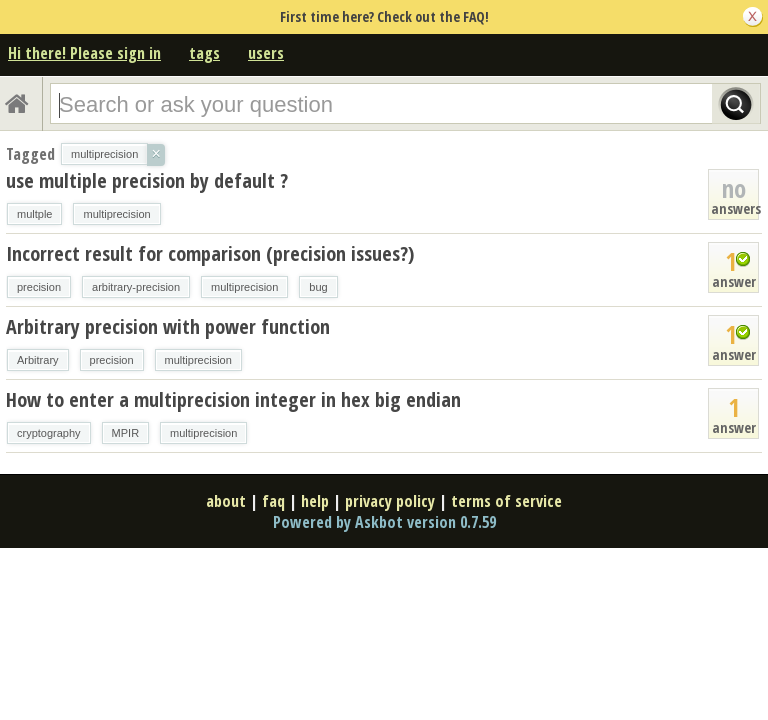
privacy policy (390, 501)
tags (204, 53)
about (226, 501)
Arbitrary (38, 360)
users (266, 53)
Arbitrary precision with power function (168, 326)
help (315, 501)
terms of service (506, 501)
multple (34, 214)
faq (273, 501)
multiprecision (116, 214)
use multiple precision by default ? (147, 180)
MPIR (126, 433)
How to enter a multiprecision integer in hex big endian (233, 399)
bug (318, 287)
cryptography (49, 433)
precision (39, 287)
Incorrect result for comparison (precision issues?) (210, 253)
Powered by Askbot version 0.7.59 (384, 522)
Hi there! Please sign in (84, 53)
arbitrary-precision (136, 287)
